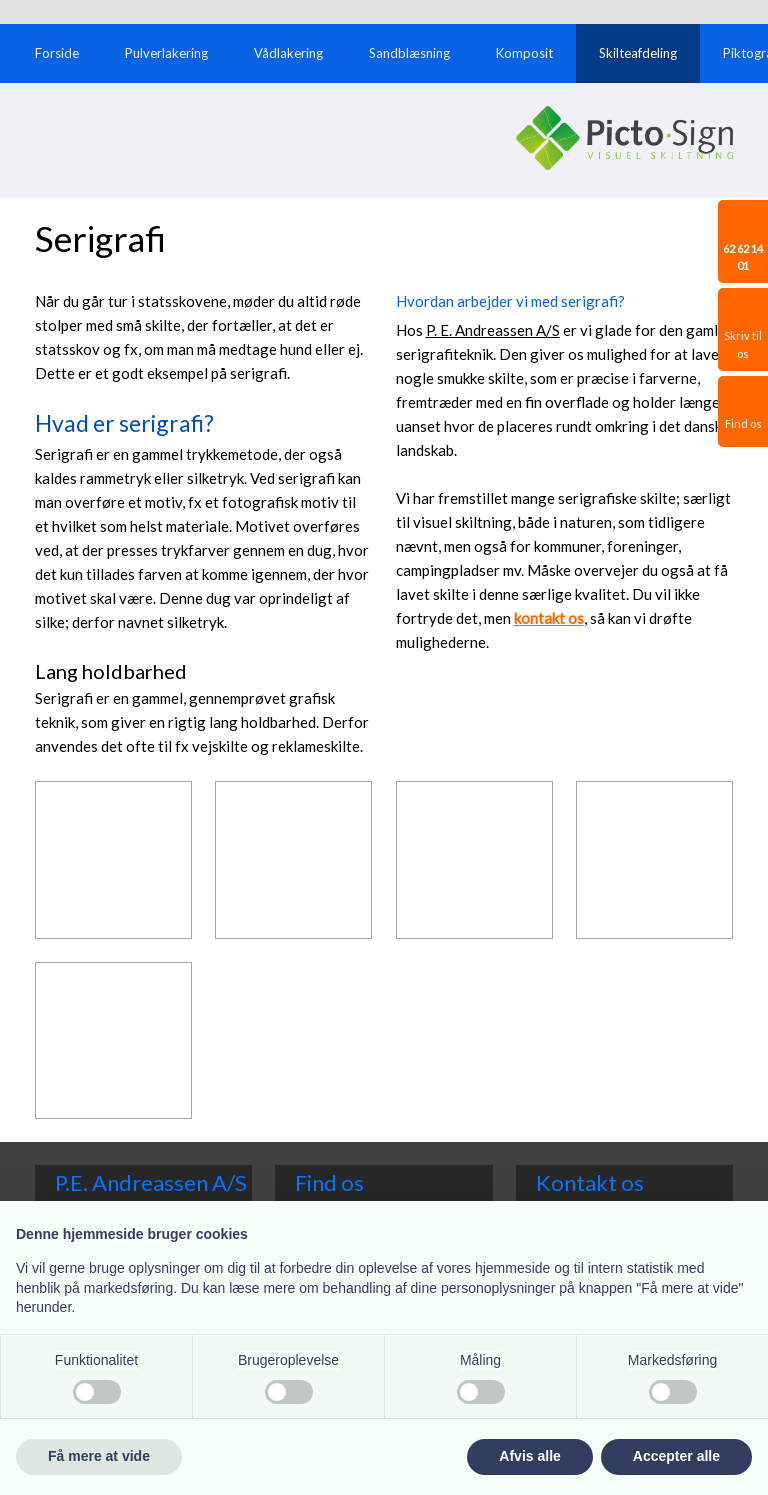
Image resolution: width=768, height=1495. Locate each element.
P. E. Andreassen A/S (493, 330)
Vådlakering (288, 53)
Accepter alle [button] (676, 1456)
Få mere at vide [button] (99, 1456)
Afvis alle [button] (529, 1456)
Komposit (524, 53)
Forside (57, 53)
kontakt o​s (549, 618)
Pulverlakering (166, 53)
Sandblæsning (409, 53)
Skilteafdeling (638, 53)
